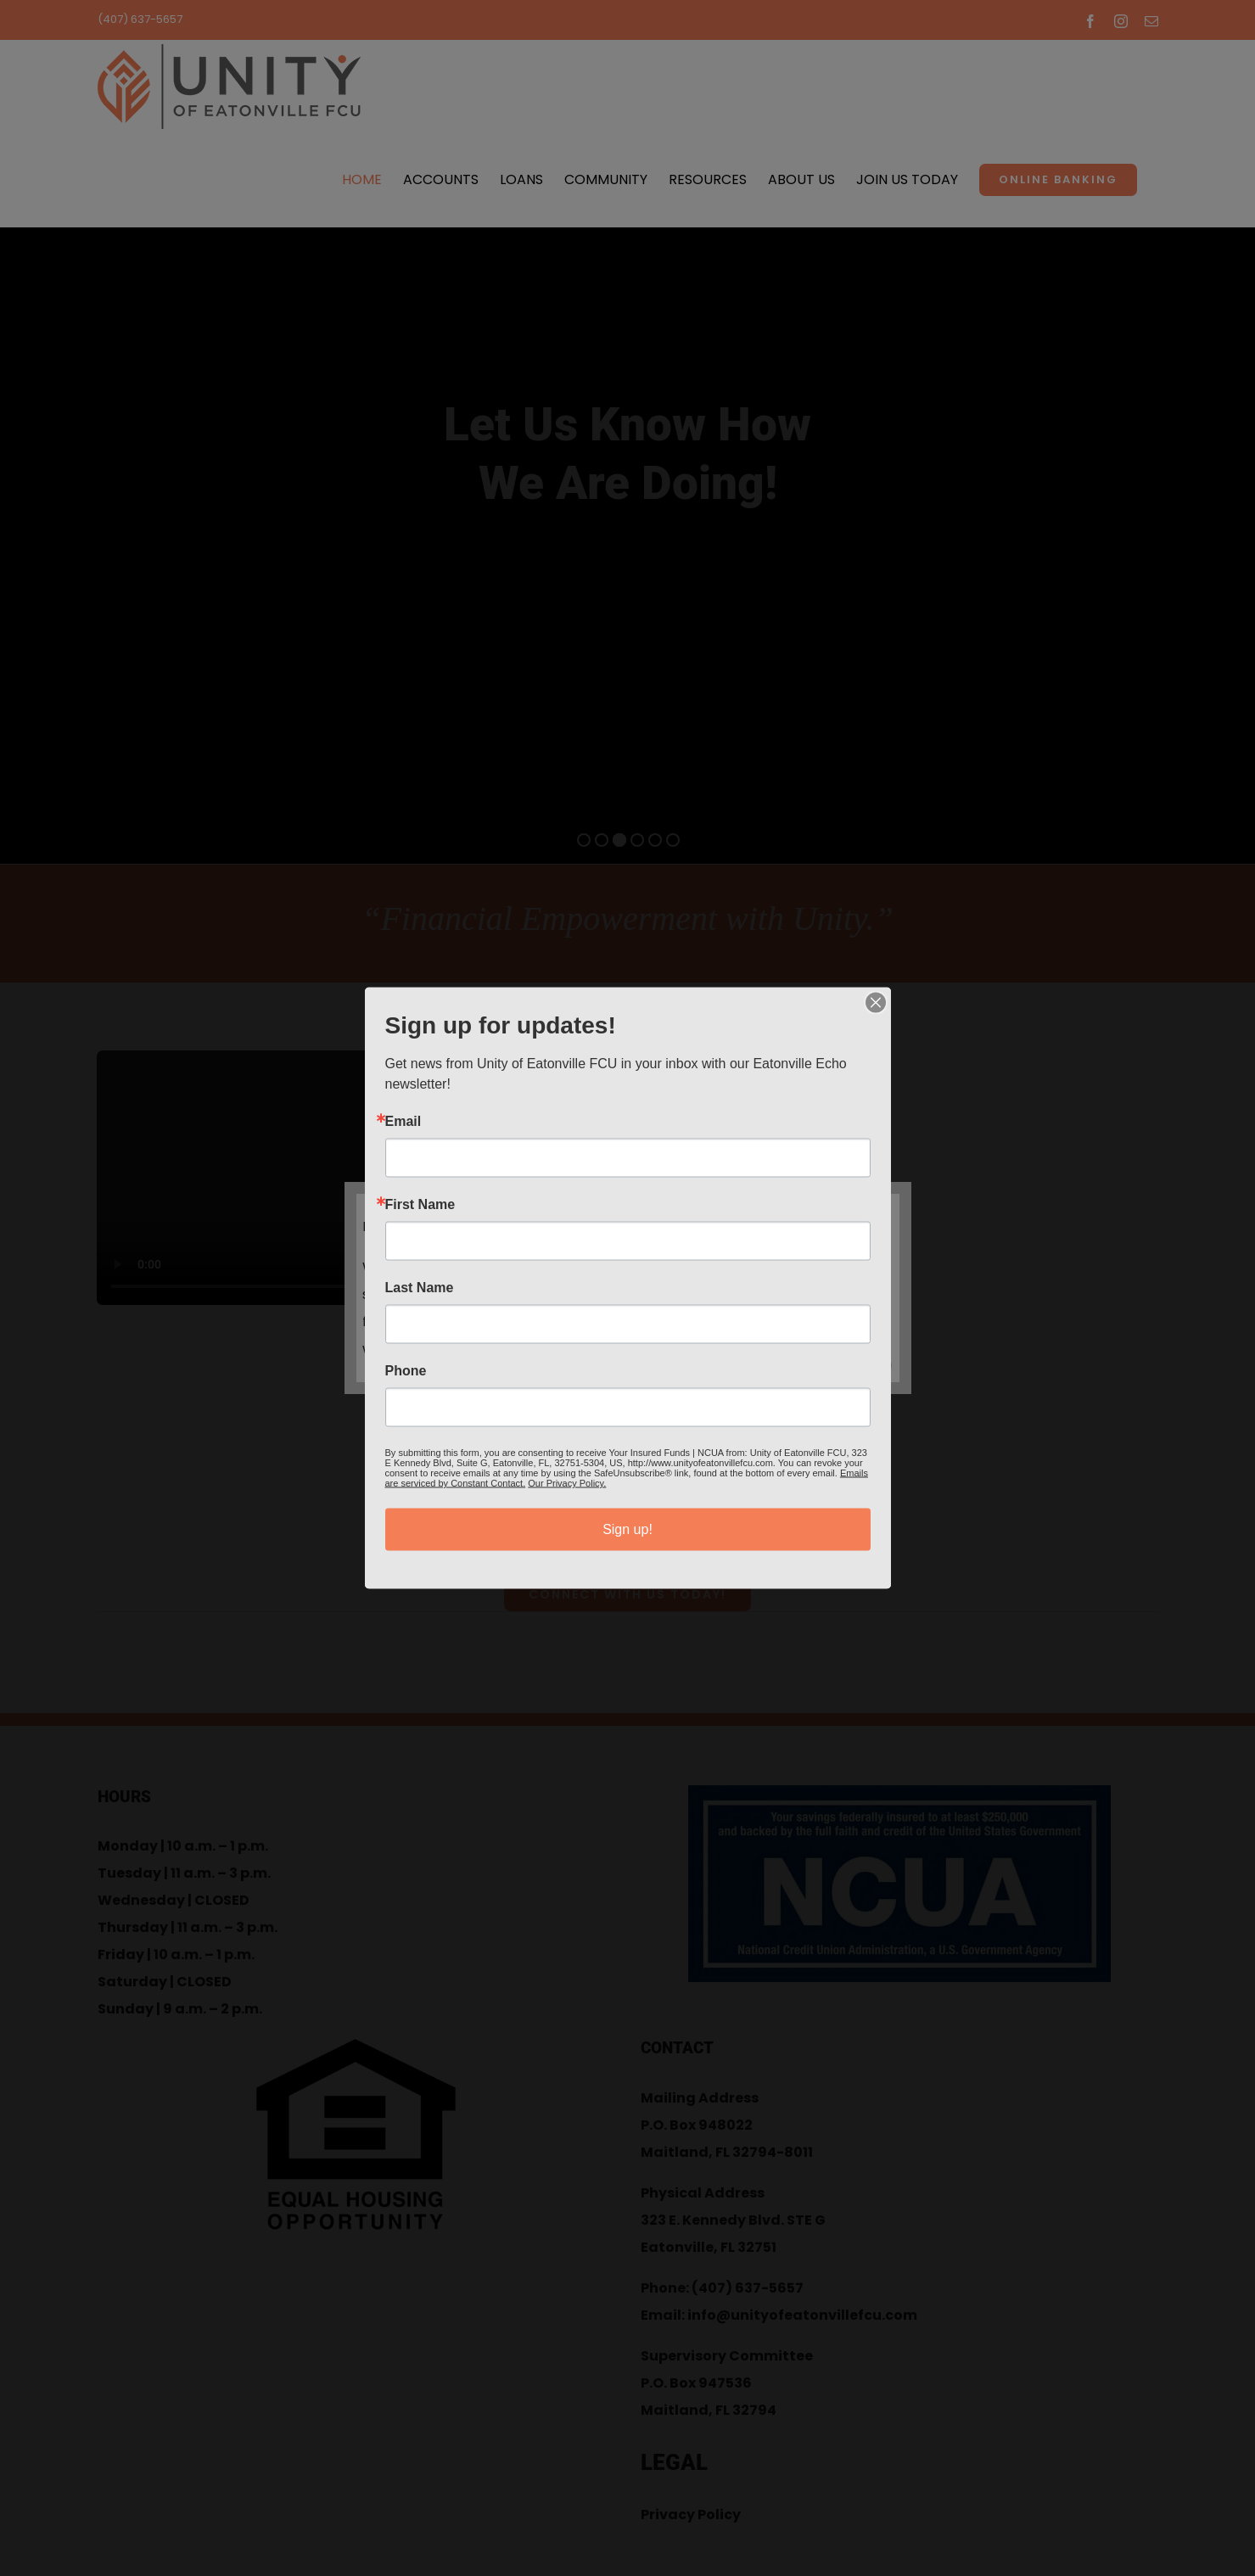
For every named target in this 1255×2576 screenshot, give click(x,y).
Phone (406, 1371)
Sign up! (627, 1529)
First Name (420, 1205)
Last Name (419, 1288)
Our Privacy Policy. (567, 1483)
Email (403, 1121)
